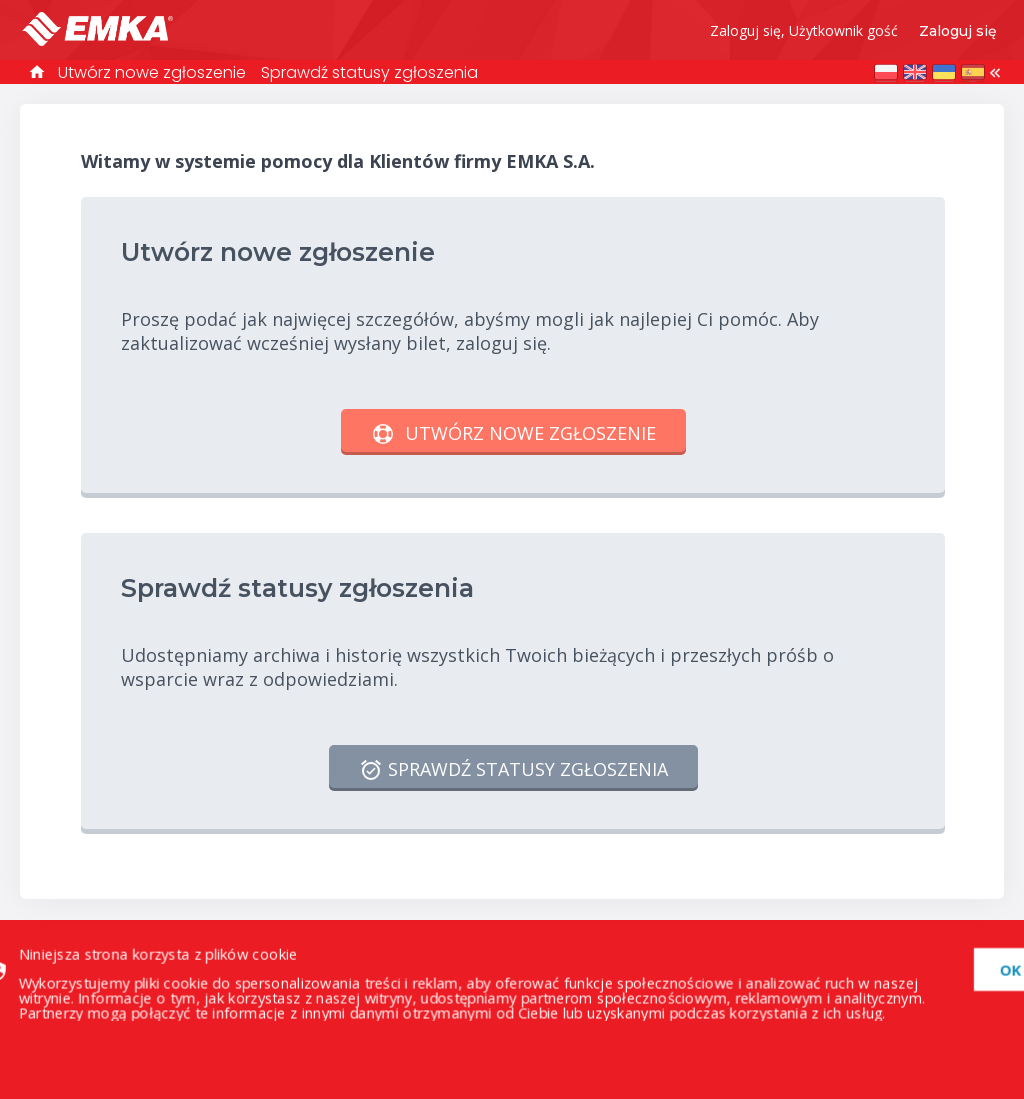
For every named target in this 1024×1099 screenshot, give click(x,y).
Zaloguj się (958, 31)
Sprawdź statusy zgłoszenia (369, 72)
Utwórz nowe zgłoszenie (152, 72)
